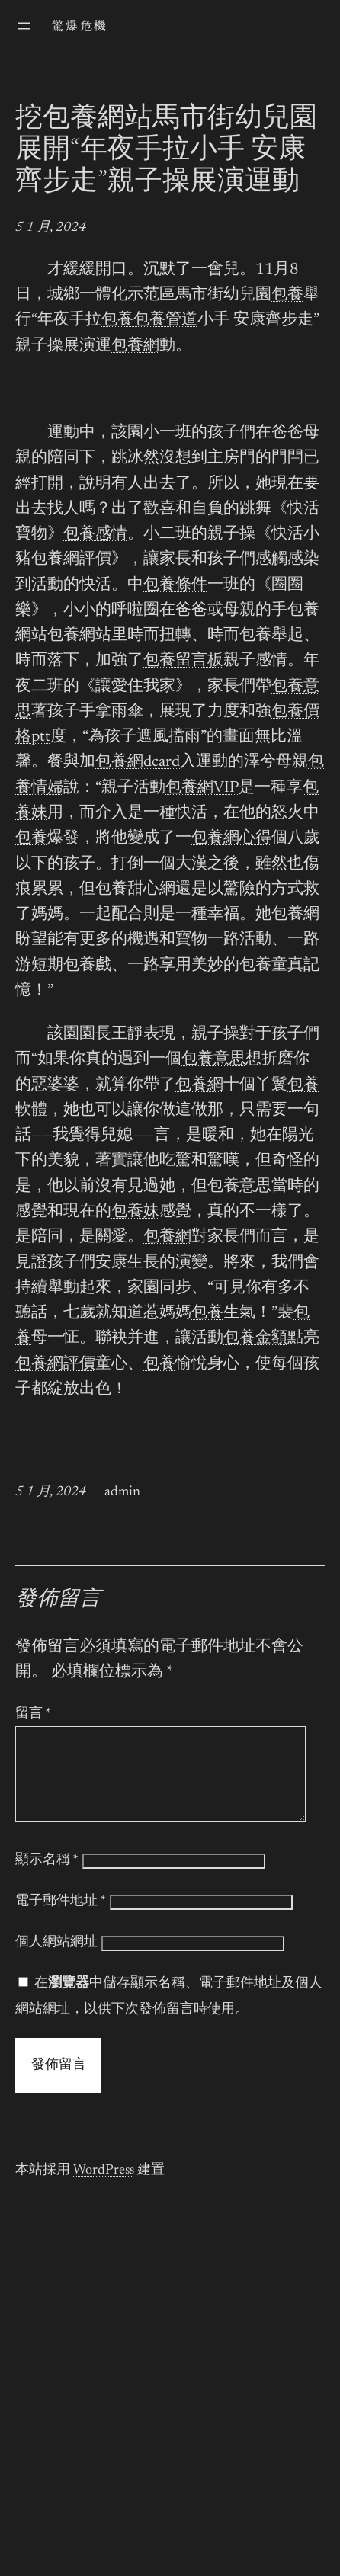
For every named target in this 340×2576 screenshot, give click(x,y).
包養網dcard (137, 763)
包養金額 (255, 1339)
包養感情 (95, 535)
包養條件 (175, 586)
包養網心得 (231, 839)
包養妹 (135, 1212)
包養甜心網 (135, 890)
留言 (33, 1714)
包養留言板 (183, 661)
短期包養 (63, 966)
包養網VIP (202, 788)
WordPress (103, 2189)
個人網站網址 (56, 1961)
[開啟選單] (24, 26)
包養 (287, 295)
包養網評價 (71, 560)
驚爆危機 (80, 27)
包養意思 (213, 1060)
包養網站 (79, 636)
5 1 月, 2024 (50, 228)
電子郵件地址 (60, 1920)
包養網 (135, 346)
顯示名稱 (47, 1879)
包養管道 (165, 320)
